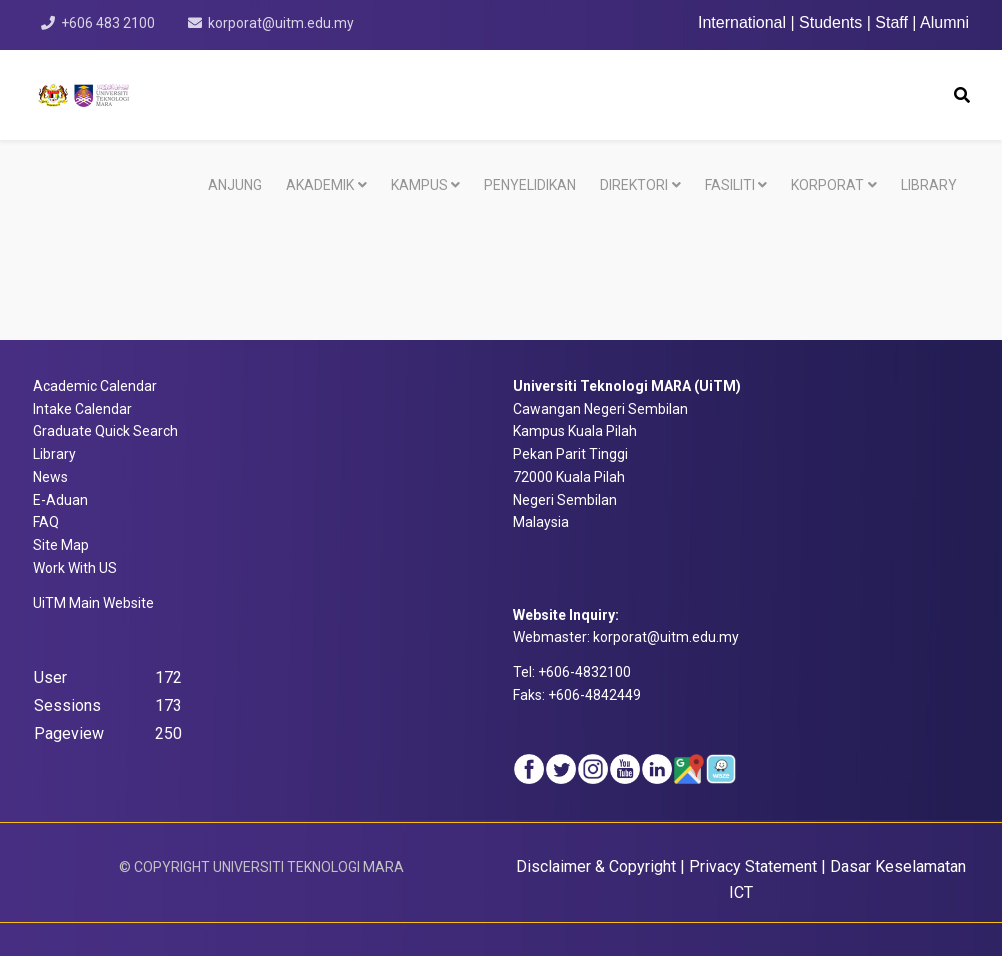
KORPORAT (827, 185)
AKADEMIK (320, 185)
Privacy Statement (753, 866)
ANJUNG (235, 185)
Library (54, 454)
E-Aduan (60, 500)
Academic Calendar (95, 386)
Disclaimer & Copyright (596, 866)
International (744, 22)
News (50, 477)
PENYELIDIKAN (530, 185)
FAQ (46, 522)
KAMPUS (419, 185)
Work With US (75, 568)
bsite (93, 603)
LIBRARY (929, 185)
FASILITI (730, 185)
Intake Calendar (82, 409)
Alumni (944, 22)
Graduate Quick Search (105, 431)
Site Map (61, 545)
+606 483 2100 (108, 23)
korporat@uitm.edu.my (281, 23)
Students (830, 22)
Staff (891, 22)
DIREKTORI (634, 185)
